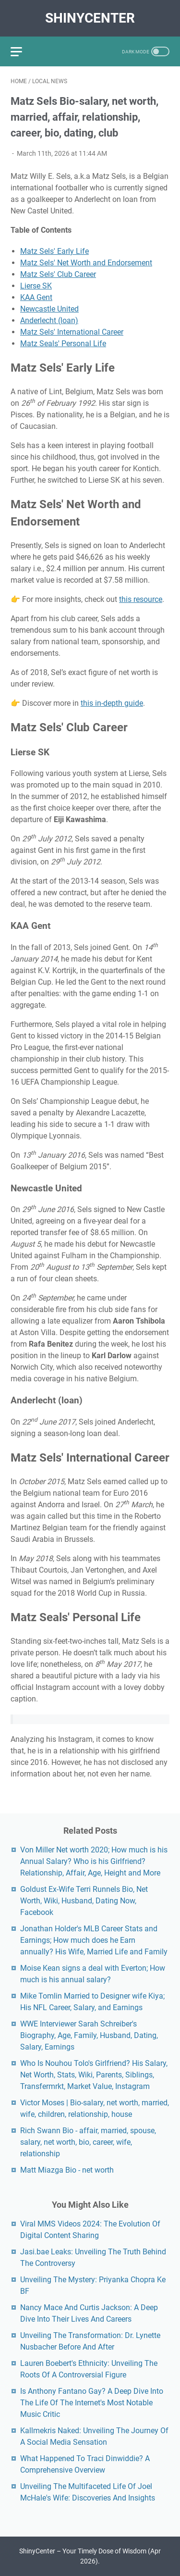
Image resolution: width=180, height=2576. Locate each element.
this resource (140, 599)
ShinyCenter (90, 18)
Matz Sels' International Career (71, 332)
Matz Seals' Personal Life (63, 343)
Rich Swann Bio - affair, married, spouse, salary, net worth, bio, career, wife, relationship (88, 2142)
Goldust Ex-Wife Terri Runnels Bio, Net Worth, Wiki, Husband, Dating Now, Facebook (84, 1901)
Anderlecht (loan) (49, 320)
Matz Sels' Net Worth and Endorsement (86, 262)
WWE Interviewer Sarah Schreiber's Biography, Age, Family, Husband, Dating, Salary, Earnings (89, 2035)
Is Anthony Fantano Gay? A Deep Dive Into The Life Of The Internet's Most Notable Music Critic (91, 2403)
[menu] (22, 51)
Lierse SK (36, 285)
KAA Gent (36, 297)
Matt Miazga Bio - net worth (67, 2170)
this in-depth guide (112, 703)
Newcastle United (49, 308)
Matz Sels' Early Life (54, 251)
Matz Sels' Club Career (58, 274)
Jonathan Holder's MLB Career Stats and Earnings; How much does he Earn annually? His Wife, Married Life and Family (94, 1940)
